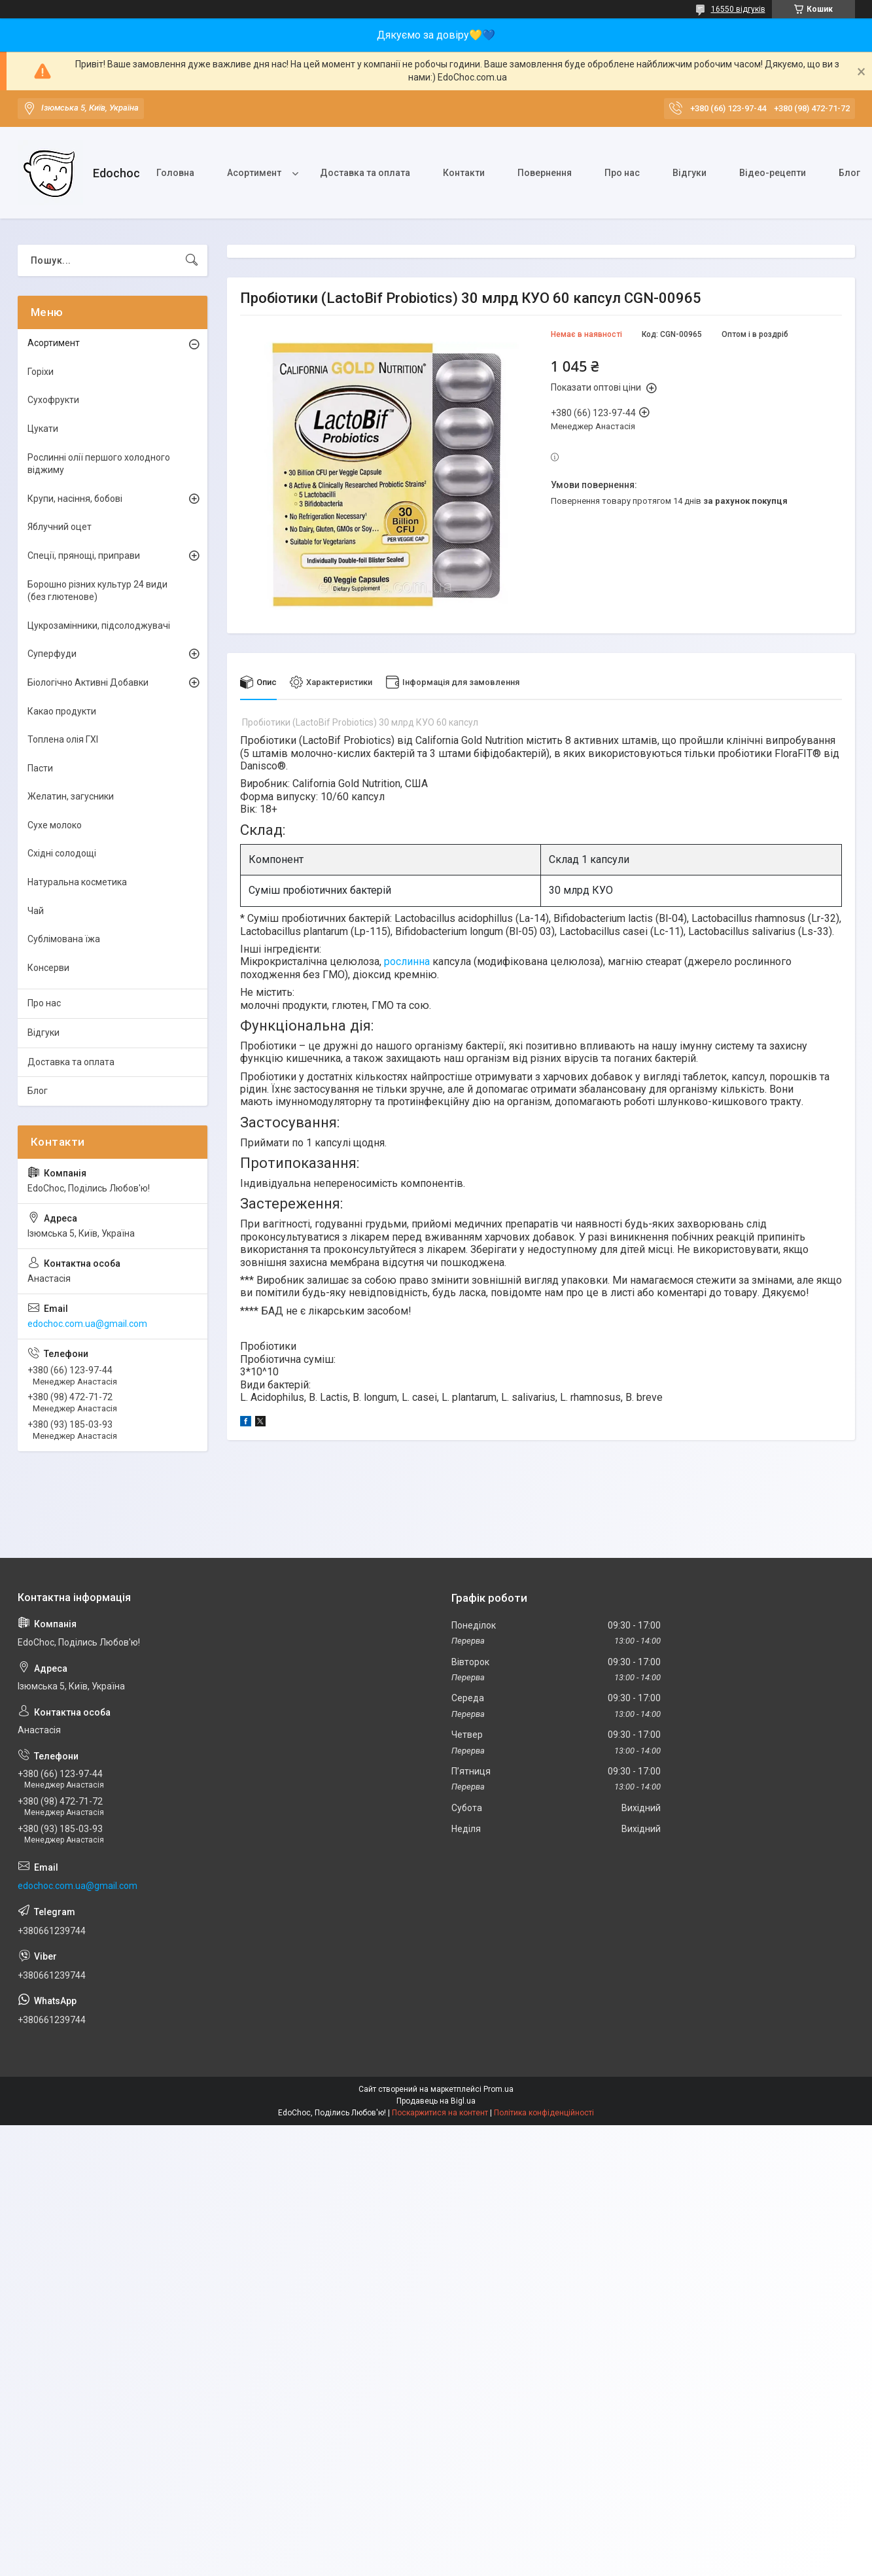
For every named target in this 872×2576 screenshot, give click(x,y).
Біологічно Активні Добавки (87, 682)
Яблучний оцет (59, 526)
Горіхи (40, 371)
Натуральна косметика (77, 882)
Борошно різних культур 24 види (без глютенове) (97, 591)
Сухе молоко (54, 825)
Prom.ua (498, 2089)
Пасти (40, 768)
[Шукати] (191, 260)
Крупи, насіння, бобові (74, 498)
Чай (35, 911)
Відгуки (689, 173)
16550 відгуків (738, 9)
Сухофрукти (53, 400)
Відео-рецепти (772, 173)
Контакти (464, 173)
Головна (175, 173)
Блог (37, 1090)
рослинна (407, 962)
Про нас (622, 173)
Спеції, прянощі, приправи (83, 555)
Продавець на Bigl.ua (436, 2101)
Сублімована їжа (63, 939)
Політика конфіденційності (544, 2112)
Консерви (48, 967)
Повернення (544, 173)
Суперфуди (52, 653)
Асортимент (254, 173)
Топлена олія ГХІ (62, 739)
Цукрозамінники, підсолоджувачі (98, 625)
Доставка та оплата (365, 173)
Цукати (42, 428)
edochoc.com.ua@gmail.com (87, 1323)
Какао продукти (61, 711)
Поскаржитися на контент (440, 2112)
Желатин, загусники (70, 796)
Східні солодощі (61, 853)
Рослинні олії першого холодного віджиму (98, 464)
